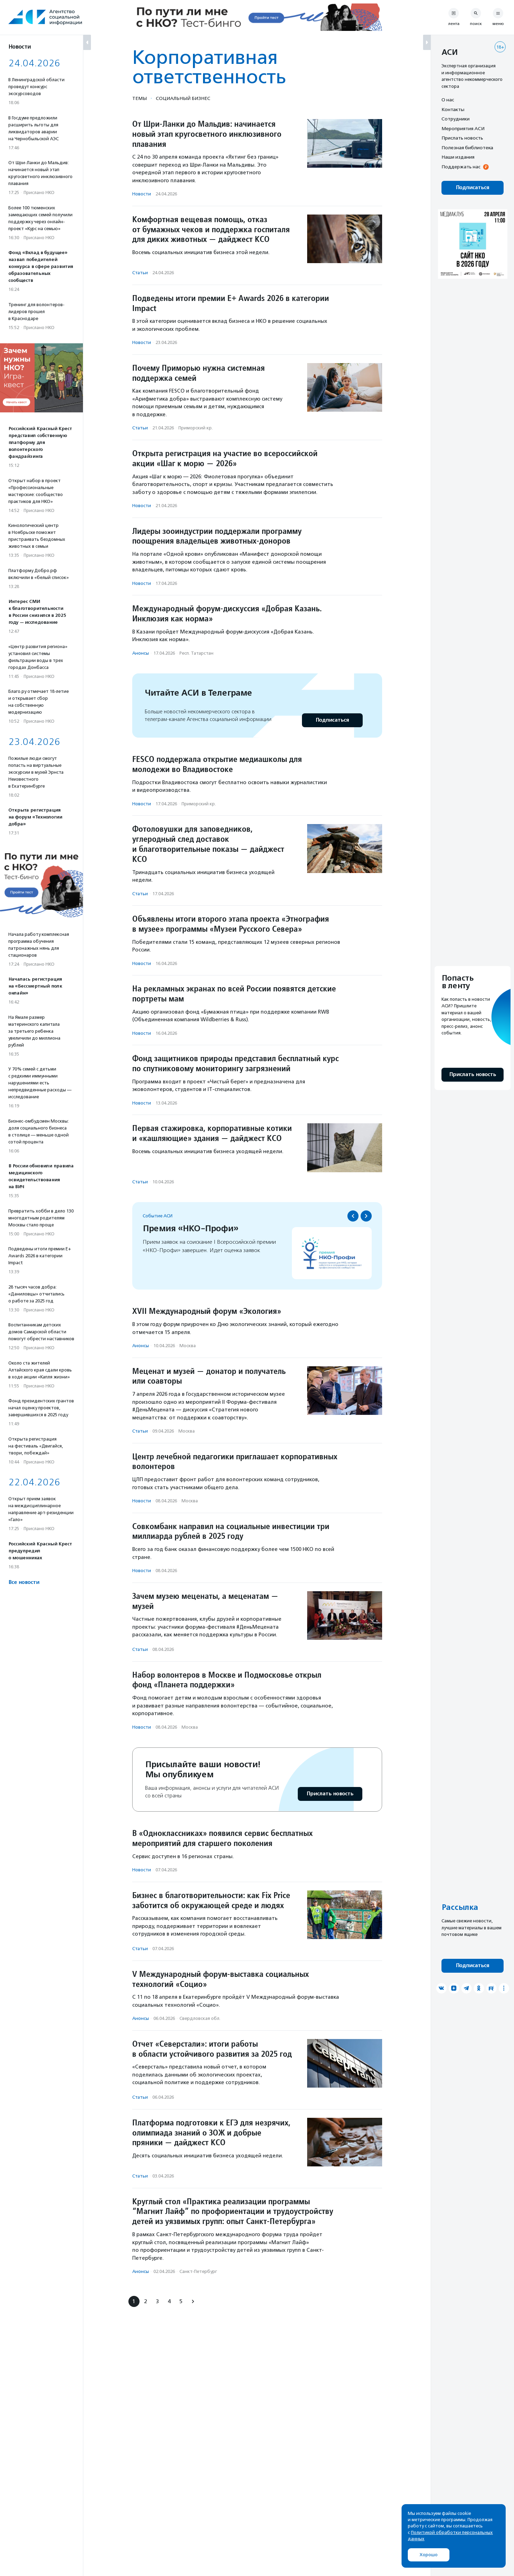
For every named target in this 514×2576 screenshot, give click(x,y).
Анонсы (140, 653)
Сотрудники (455, 118)
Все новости (23, 1582)
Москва (187, 1345)
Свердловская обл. (199, 2018)
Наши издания (457, 157)
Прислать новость (329, 1793)
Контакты (452, 109)
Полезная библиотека (467, 147)
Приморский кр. (195, 427)
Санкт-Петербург (198, 2271)
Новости (141, 193)
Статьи (140, 272)
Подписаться (332, 720)
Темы (139, 98)
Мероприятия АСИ (462, 128)
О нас (447, 99)
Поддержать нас (460, 166)
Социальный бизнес (183, 98)
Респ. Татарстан (196, 653)
